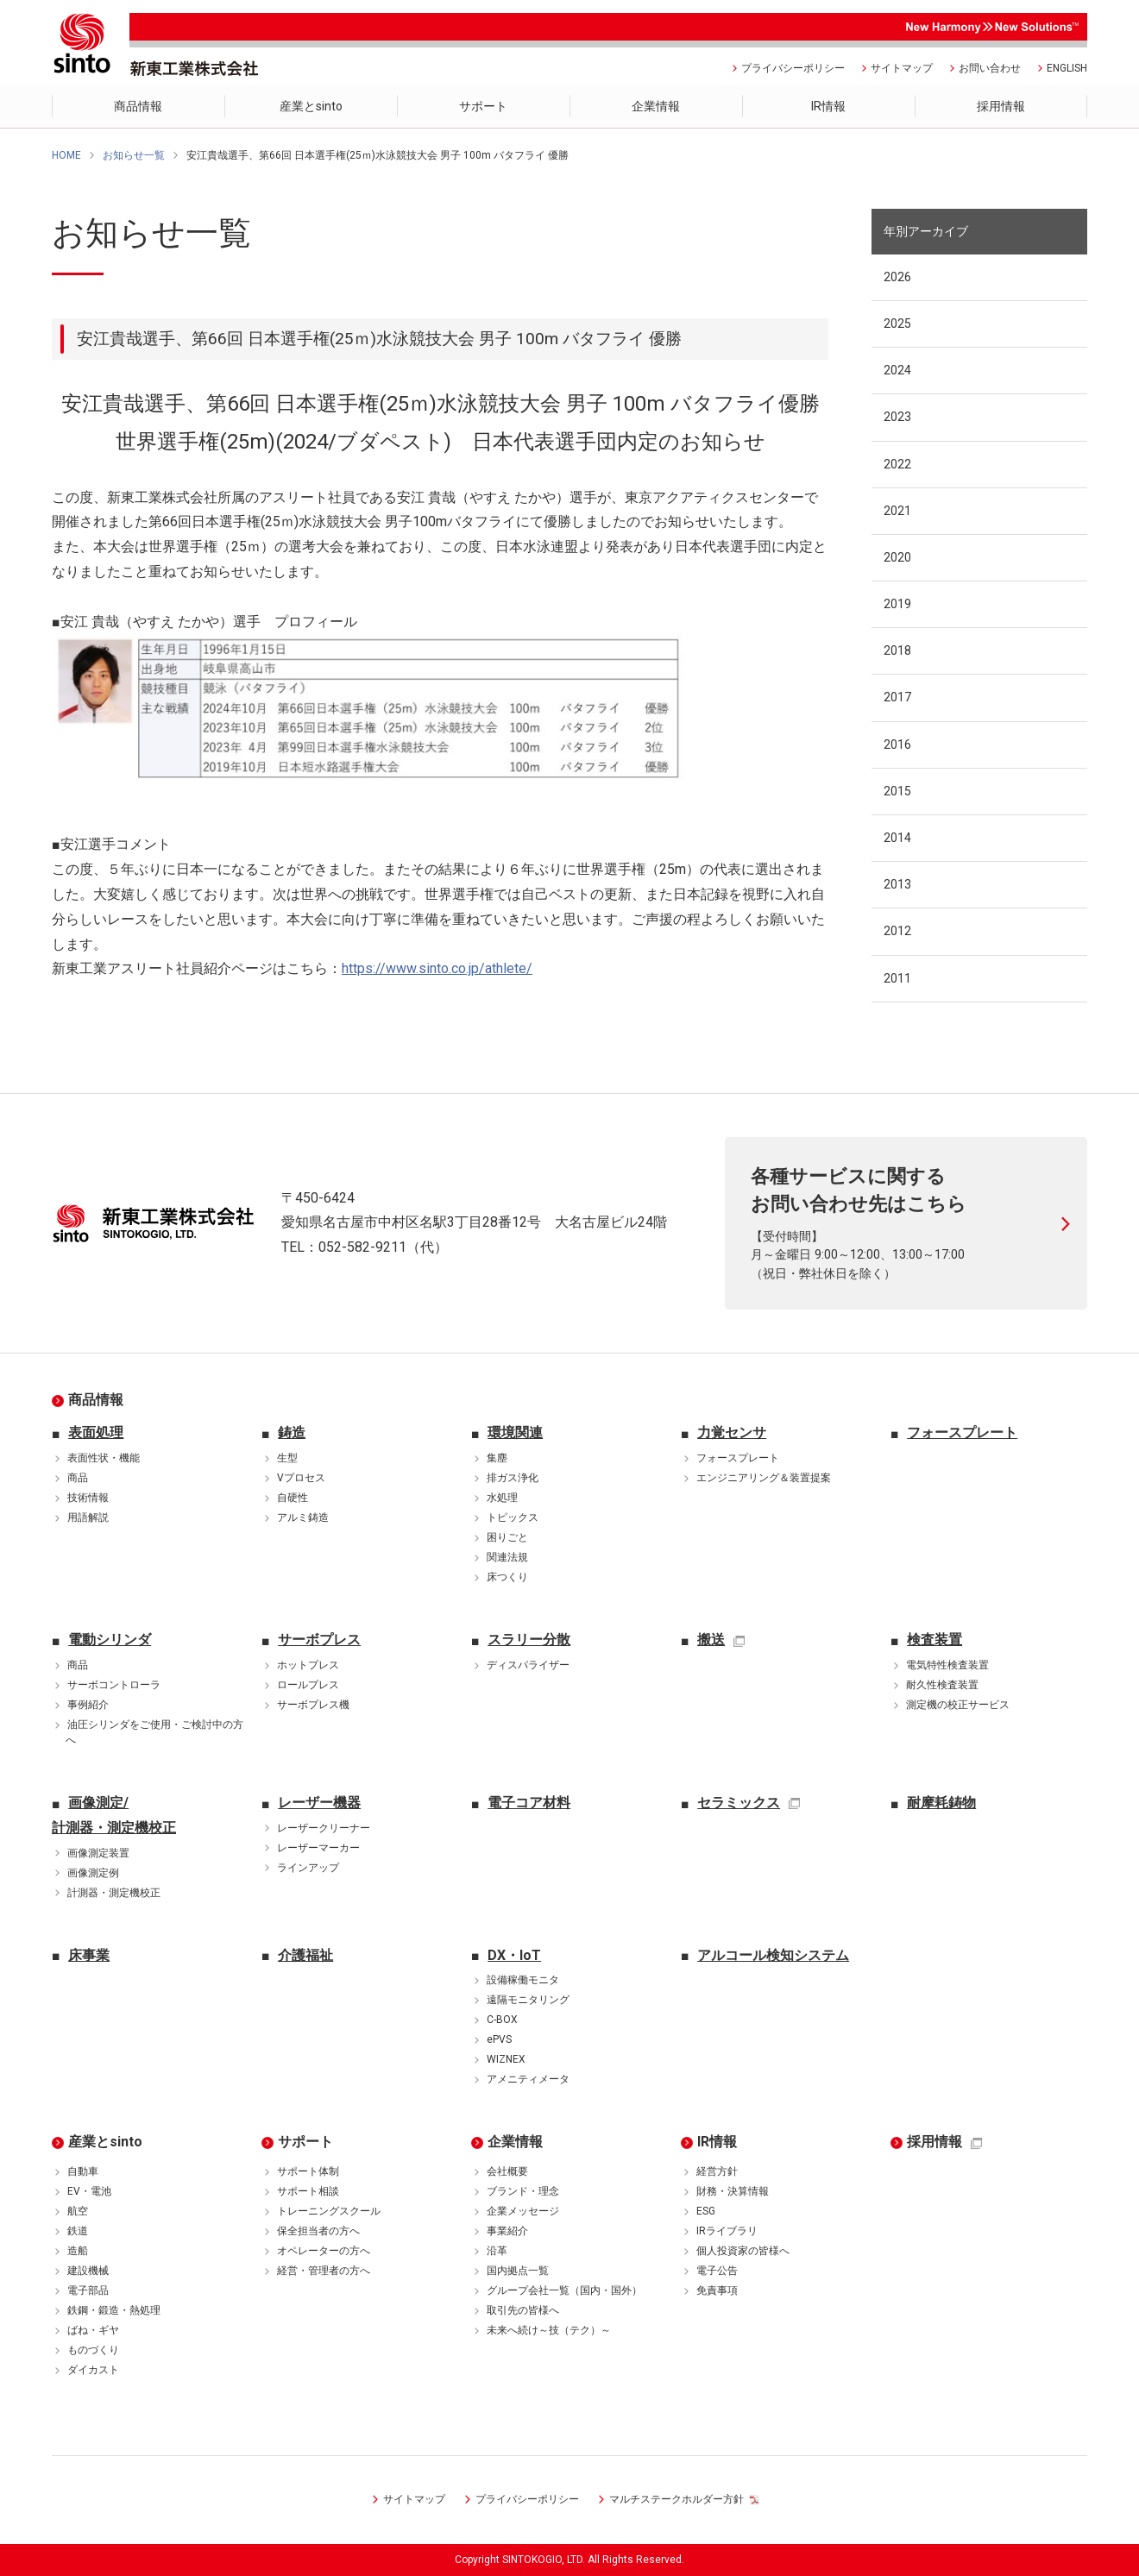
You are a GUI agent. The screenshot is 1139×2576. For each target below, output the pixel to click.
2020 (897, 557)
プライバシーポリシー (793, 68)
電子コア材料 (529, 1802)
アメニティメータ (528, 2079)
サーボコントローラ (113, 1685)
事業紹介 (507, 2231)
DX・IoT (514, 1955)
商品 (77, 1478)
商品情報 (95, 1400)
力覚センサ (731, 1432)
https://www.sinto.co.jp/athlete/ (437, 968)
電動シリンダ (109, 1639)
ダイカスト (93, 2370)
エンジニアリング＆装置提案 (763, 1478)
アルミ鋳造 (303, 1517)
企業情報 (515, 2141)
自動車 (82, 2171)
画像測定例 (93, 1873)
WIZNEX (506, 2059)
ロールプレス (308, 1685)
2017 (897, 697)
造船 (77, 2251)
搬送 (711, 1639)
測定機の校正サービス (958, 1705)
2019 (897, 604)
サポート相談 (308, 2191)
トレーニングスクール (329, 2211)
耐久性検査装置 (942, 1685)
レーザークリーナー (323, 1828)
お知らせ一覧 (134, 155)
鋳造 (291, 1432)
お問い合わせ (990, 68)
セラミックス (738, 1802)
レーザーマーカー (318, 1848)
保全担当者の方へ (318, 2231)
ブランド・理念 (523, 2191)
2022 (897, 464)
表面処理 (95, 1432)
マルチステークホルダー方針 (676, 2499)
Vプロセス (301, 1478)
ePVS (499, 2039)
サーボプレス (319, 1639)
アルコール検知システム (773, 1955)
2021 (897, 511)
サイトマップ (902, 68)
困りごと (507, 1537)
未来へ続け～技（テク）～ (549, 2330)
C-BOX (502, 2020)
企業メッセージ (523, 2211)
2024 (897, 370)
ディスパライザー (528, 1665)
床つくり (507, 1577)
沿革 (497, 2251)
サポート (305, 2141)
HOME (66, 155)
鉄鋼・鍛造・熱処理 (113, 2310)
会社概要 (507, 2171)
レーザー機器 (319, 1802)
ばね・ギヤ (93, 2330)
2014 (897, 838)
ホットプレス (308, 1665)
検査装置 (934, 1639)
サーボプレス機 (313, 1705)
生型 (287, 1458)
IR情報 (717, 2141)
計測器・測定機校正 (113, 1893)
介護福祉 (305, 1955)
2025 (897, 323)
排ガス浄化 (512, 1478)
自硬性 (292, 1498)
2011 (897, 978)
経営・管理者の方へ (323, 2271)
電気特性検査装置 (947, 1665)
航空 (77, 2211)
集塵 (497, 1458)
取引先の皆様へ (523, 2310)
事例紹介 (88, 1705)
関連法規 (507, 1557)
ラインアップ (308, 1868)
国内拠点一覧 (518, 2271)
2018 (897, 650)
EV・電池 (89, 2191)
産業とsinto (105, 2141)
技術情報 (88, 1498)
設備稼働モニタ (523, 1980)
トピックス (512, 1517)
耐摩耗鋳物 (941, 1802)
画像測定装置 (98, 1853)
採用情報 (934, 2141)
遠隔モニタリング (528, 2000)
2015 (897, 791)
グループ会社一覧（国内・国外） (564, 2290)
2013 (897, 884)
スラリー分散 (529, 1639)
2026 (897, 277)
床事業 (89, 1955)
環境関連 (515, 1432)
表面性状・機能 (103, 1458)
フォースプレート (737, 1458)
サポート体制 (308, 2171)
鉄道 (77, 2231)
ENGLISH (1067, 68)
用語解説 (88, 1517)
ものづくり (93, 2350)
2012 (897, 931)
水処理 (502, 1498)
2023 (897, 417)
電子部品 (88, 2290)
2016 (897, 744)
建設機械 (88, 2271)
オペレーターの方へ (323, 2251)
